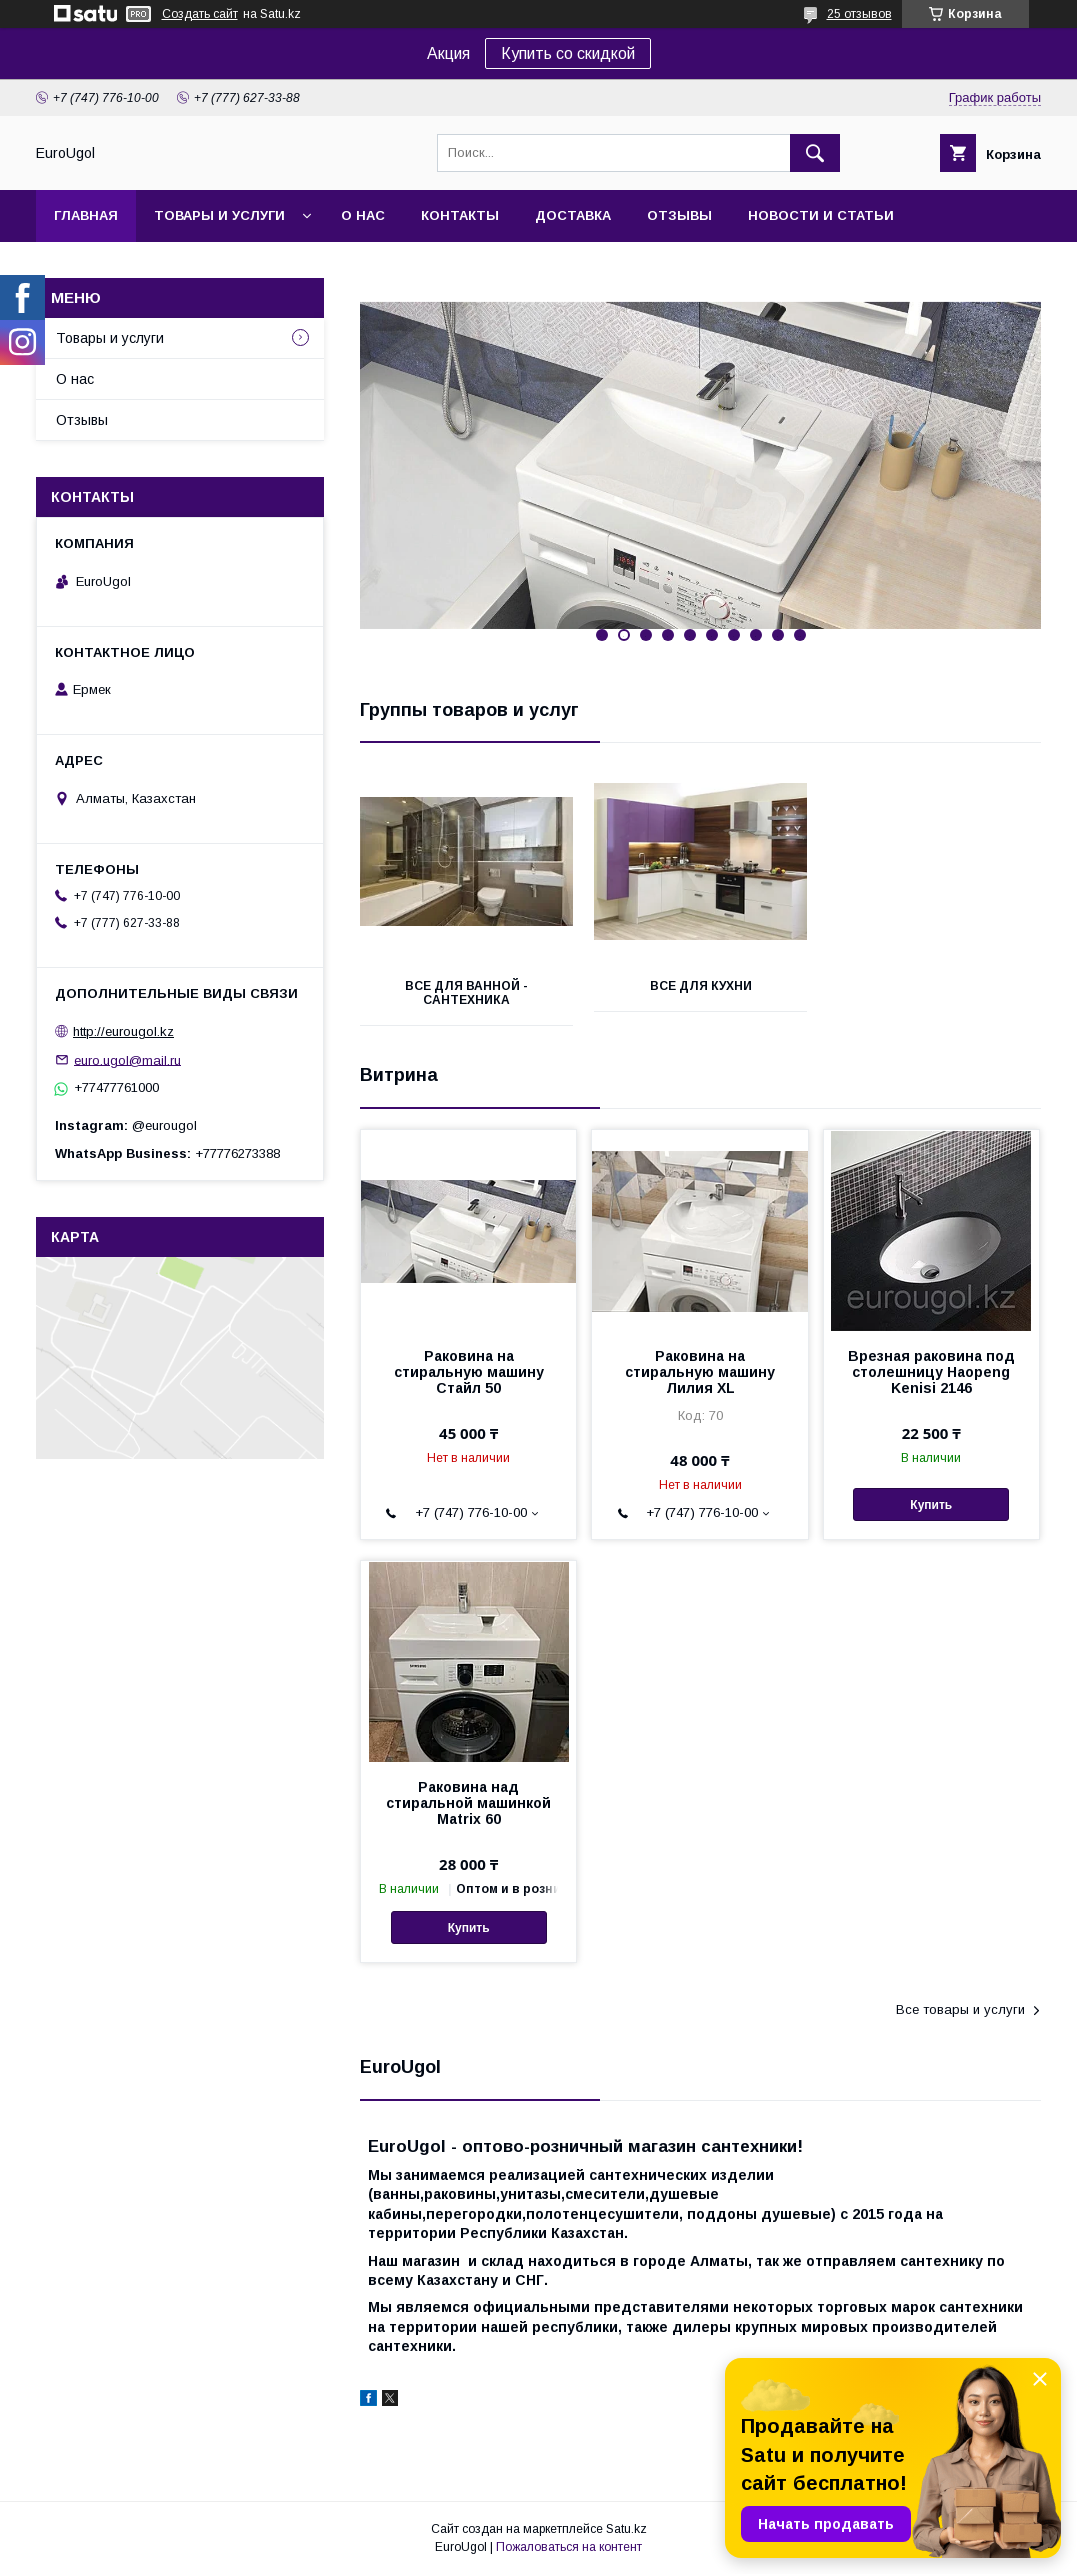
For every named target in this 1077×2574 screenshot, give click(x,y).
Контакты (460, 215)
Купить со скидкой (568, 53)
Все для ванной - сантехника (466, 993)
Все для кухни (700, 986)
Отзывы (679, 215)
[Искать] (815, 153)
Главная (86, 215)
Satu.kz (626, 2529)
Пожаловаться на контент (569, 2547)
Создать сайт (200, 14)
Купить (931, 1505)
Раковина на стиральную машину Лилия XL (700, 1372)
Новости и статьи (821, 215)
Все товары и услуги (960, 2009)
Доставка (573, 215)
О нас (363, 215)
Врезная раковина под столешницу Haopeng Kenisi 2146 (931, 1372)
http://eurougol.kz (123, 1031)
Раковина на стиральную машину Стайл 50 (469, 1372)
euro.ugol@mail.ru (127, 1059)
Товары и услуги (219, 215)
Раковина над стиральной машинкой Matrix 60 (468, 1803)
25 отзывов (859, 14)
